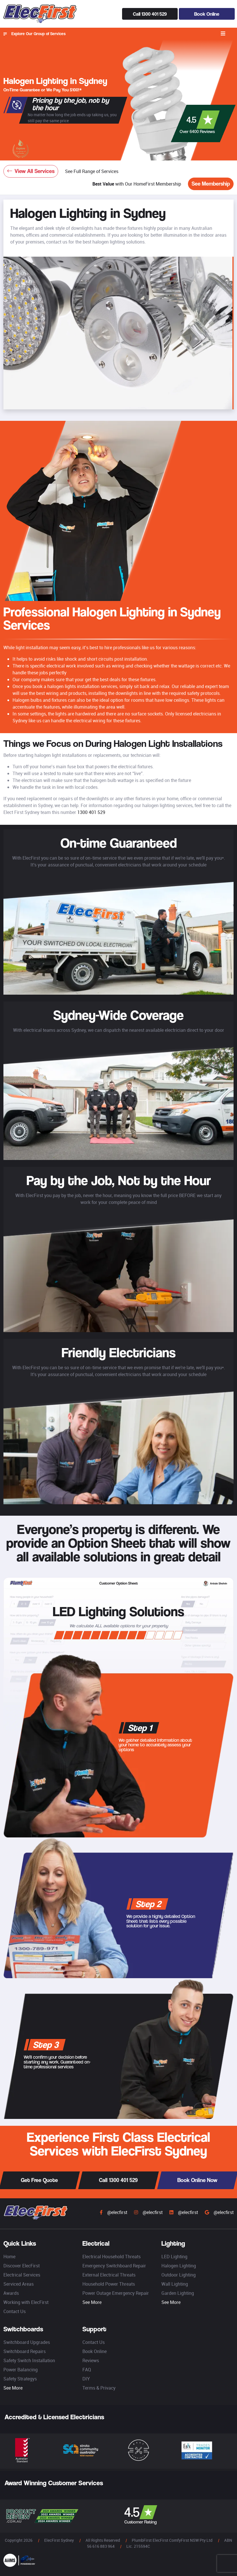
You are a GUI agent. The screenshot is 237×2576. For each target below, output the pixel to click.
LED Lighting (174, 2256)
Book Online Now (197, 2180)
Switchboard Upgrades (26, 2342)
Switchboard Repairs (24, 2351)
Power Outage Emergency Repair (115, 2293)
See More (92, 2302)
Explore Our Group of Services (34, 33)
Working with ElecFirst (25, 2302)
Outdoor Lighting (178, 2275)
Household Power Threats (108, 2284)
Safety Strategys (20, 2379)
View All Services (30, 171)
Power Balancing (20, 2369)
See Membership (211, 183)
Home (9, 2256)
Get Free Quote (39, 2180)
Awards (11, 2293)
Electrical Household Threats (111, 2256)
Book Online (206, 14)
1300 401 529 (91, 812)
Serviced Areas (18, 2284)
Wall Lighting (174, 2284)
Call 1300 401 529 (150, 14)
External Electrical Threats (108, 2275)
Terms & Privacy (99, 2388)
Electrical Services (21, 2275)
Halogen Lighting (178, 2266)
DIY (86, 2379)
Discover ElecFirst (21, 2266)
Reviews (90, 2360)
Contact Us (14, 2311)
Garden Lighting (177, 2293)
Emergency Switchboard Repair (114, 2266)
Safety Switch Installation (29, 2360)
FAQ (86, 2369)
